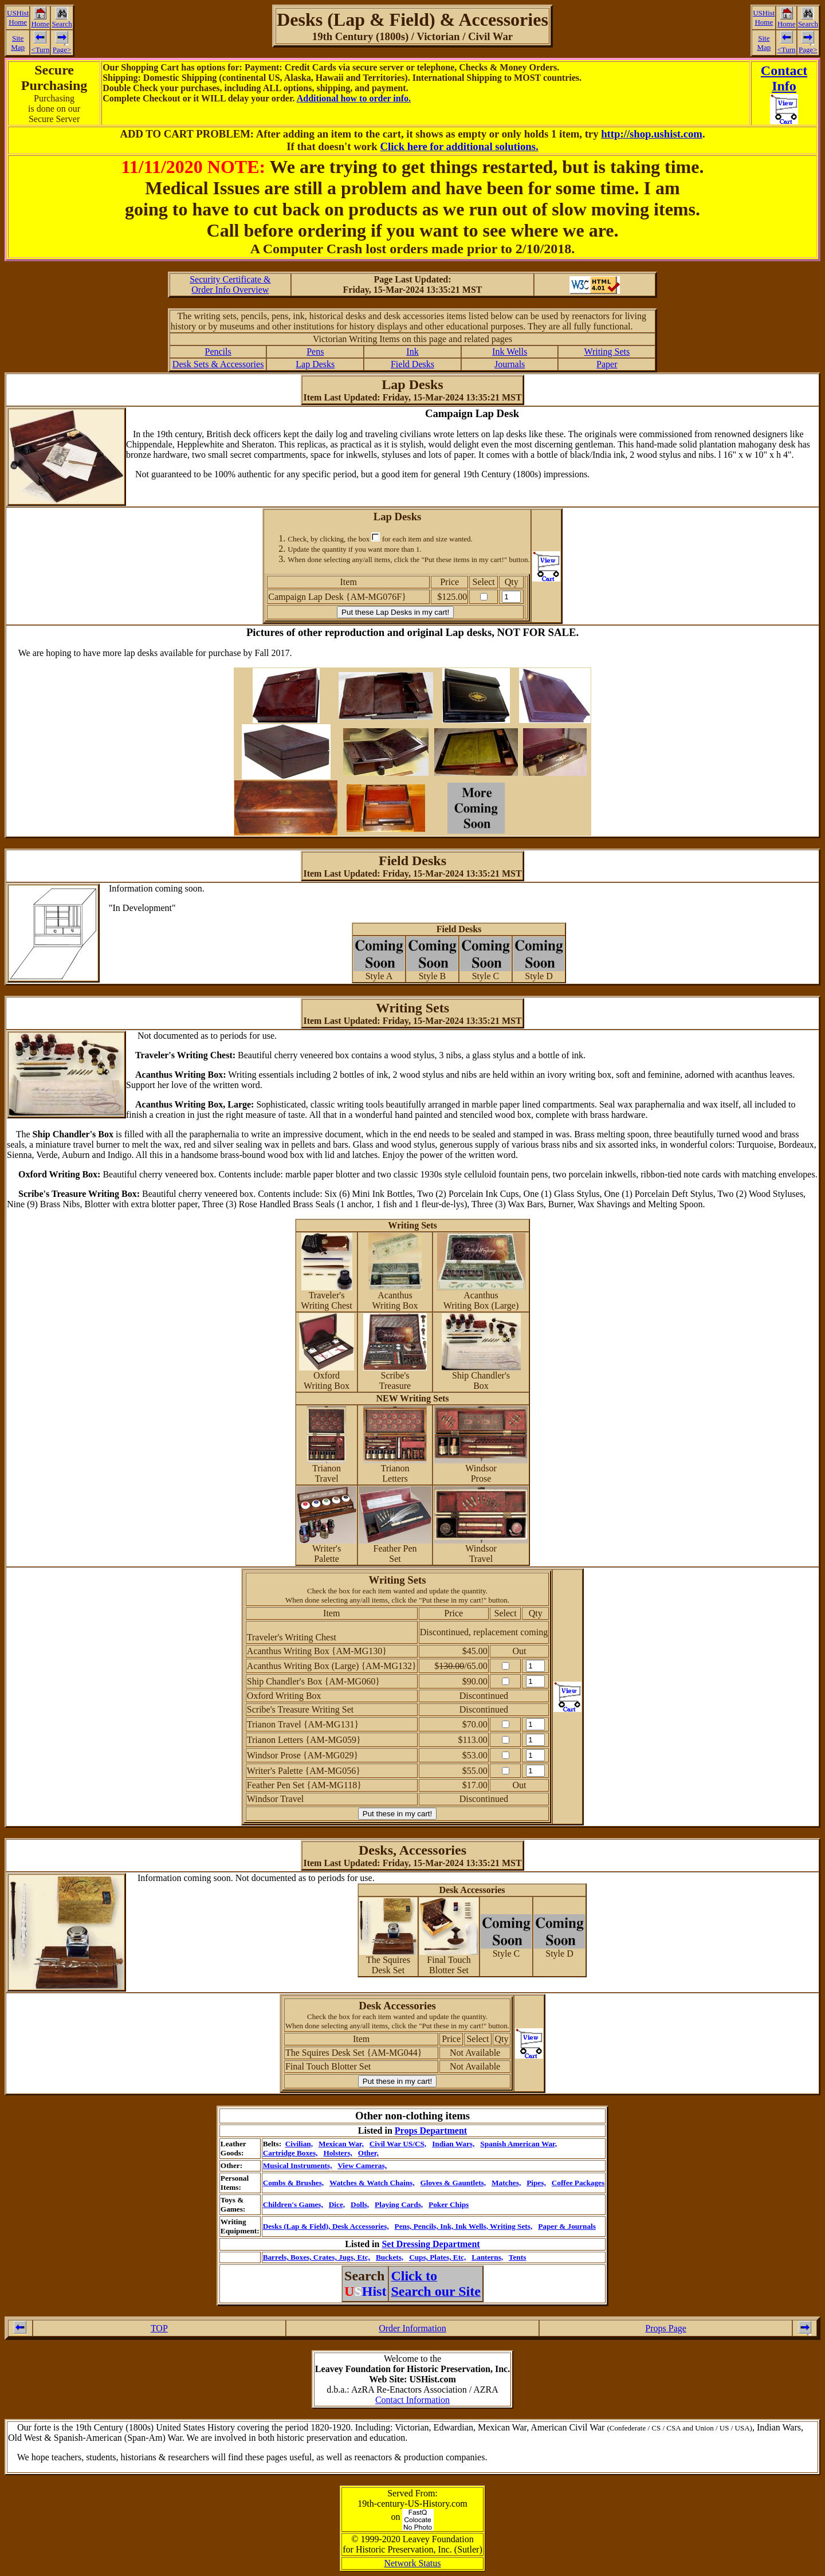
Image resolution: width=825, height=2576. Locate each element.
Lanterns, (487, 2257)
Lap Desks (315, 364)
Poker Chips (449, 2204)
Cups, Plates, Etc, (437, 2257)
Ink (412, 351)
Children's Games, (293, 2204)
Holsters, (337, 2153)
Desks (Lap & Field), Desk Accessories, (326, 2226)
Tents (517, 2257)
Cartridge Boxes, (290, 2153)
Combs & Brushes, (293, 2182)
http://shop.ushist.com (651, 134)
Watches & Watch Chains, (372, 2182)
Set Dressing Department (431, 2244)
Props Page (665, 2328)
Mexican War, (341, 2143)
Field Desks (412, 364)
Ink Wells (509, 351)
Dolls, (360, 2204)
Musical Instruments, (297, 2165)
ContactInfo (784, 78)
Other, (368, 2153)
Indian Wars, (453, 2143)
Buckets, (389, 2257)
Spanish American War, (518, 2143)
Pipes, (536, 2182)
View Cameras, (362, 2165)
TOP (159, 2328)
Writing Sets (607, 351)
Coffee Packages (578, 2182)
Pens (315, 351)
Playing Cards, (399, 2204)
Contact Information (412, 2400)
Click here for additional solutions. (459, 146)
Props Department (431, 2130)
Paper (606, 364)
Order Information (412, 2328)
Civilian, (299, 2143)
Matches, (506, 2182)
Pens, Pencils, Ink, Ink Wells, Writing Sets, (464, 2226)
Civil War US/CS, (398, 2143)
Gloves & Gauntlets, (453, 2182)
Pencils (218, 351)
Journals (509, 364)
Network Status (412, 2563)
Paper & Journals (567, 2226)
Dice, (337, 2204)
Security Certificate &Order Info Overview (230, 284)
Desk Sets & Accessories (218, 364)
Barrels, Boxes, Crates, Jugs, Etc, (316, 2257)
